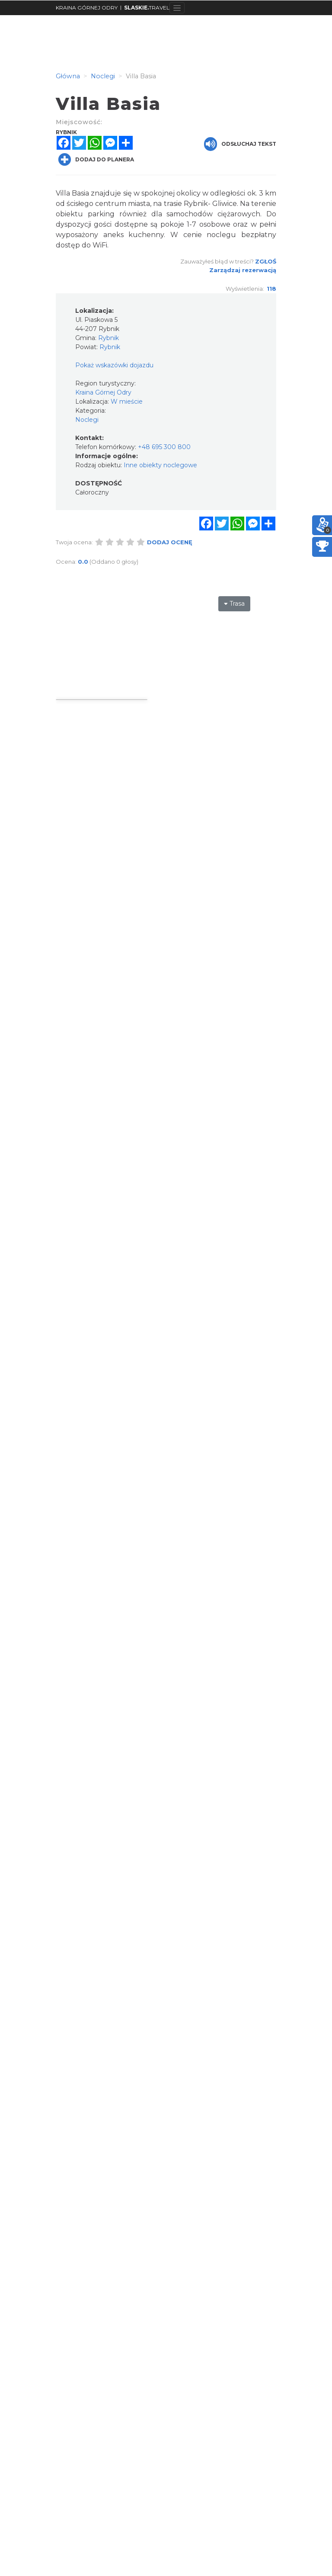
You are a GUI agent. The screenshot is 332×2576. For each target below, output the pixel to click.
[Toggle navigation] (177, 7)
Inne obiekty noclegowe (160, 465)
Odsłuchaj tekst (240, 144)
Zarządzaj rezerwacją (242, 270)
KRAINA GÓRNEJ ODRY (87, 7)
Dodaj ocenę (169, 542)
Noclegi (87, 420)
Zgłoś (265, 261)
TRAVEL (146, 7)
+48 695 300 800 (164, 447)
